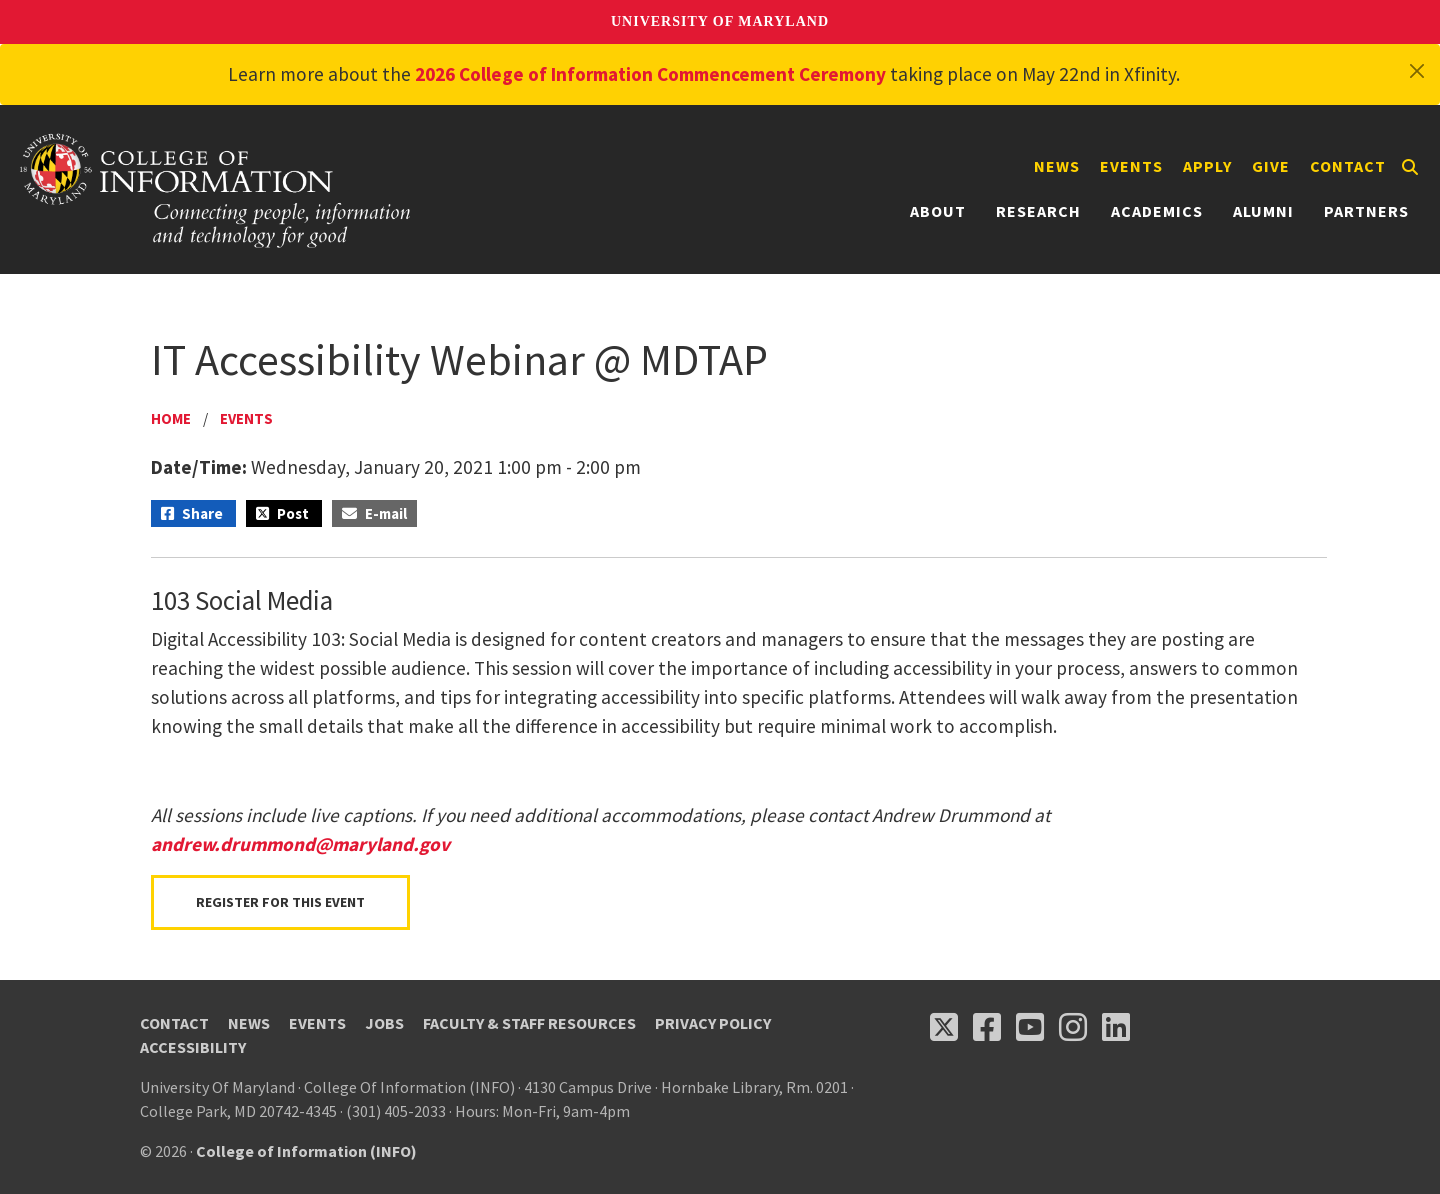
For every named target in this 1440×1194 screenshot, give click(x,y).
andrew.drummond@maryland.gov (300, 844)
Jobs (384, 1023)
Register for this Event (280, 902)
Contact (1348, 166)
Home (171, 418)
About (938, 211)
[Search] (1410, 167)
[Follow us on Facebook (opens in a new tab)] (987, 1027)
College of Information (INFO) (306, 1151)
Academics (1157, 211)
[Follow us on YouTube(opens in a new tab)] (1030, 1027)
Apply (1207, 166)
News (1057, 166)
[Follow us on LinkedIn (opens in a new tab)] (1116, 1027)
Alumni (1263, 211)
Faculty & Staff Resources (529, 1023)
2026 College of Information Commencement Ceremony (650, 74)
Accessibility (193, 1047)
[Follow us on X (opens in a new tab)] (944, 1027)
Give (1271, 166)
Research (1038, 211)
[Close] (1417, 71)
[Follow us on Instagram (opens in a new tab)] (1073, 1027)
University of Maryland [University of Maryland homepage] (720, 21)
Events (1131, 166)
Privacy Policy (713, 1023)
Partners (1366, 211)
